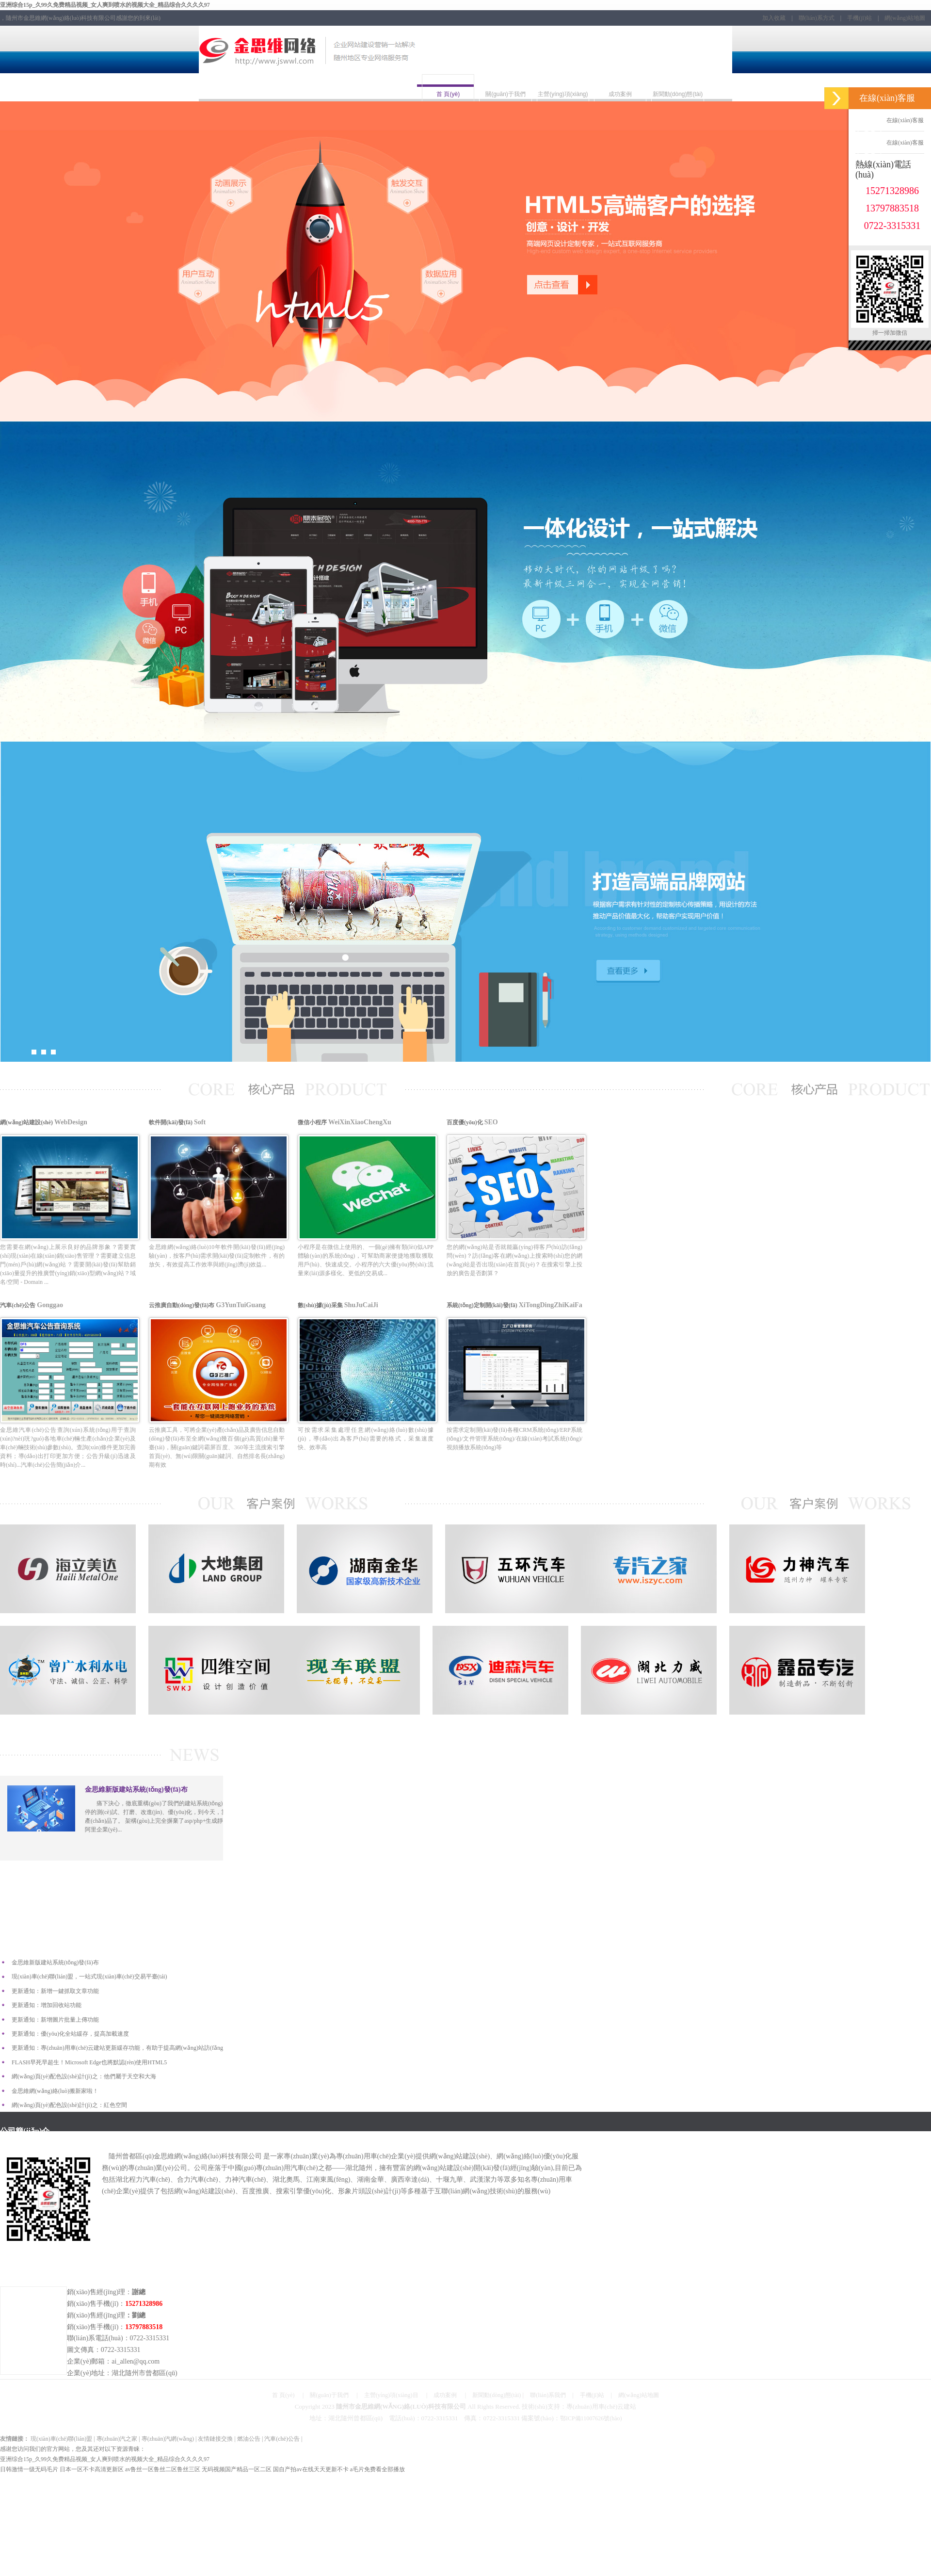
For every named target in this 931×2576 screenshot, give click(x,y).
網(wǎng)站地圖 (904, 18)
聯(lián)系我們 (548, 2395)
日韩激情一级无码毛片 (29, 2469)
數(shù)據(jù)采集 (365, 1362)
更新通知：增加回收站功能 (46, 2005)
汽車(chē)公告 (68, 1362)
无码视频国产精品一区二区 (237, 2469)
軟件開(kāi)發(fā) (217, 1179)
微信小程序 (365, 1179)
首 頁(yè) (283, 2395)
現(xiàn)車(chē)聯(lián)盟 (61, 2438)
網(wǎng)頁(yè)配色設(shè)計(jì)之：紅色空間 (69, 2105)
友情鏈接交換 (215, 2438)
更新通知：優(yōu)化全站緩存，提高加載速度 (70, 2033)
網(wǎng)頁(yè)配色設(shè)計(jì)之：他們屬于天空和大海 (84, 2076)
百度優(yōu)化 (514, 1179)
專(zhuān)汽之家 (117, 2438)
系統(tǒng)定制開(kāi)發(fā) (514, 1362)
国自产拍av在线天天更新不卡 (310, 2469)
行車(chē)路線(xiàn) (33, 2267)
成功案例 (445, 2395)
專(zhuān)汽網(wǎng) (168, 2438)
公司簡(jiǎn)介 (24, 2131)
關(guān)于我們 (329, 2395)
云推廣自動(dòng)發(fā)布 (217, 1362)
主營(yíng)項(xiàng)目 (391, 2395)
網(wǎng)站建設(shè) (68, 1179)
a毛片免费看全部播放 (377, 2469)
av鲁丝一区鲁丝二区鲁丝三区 (162, 2469)
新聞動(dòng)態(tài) (496, 2395)
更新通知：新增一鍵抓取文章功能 (55, 1991)
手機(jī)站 (859, 18)
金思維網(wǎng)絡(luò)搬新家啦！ (55, 2091)
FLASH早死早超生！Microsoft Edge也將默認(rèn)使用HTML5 (89, 2062)
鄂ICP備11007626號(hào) (591, 2418)
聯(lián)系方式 (817, 18)
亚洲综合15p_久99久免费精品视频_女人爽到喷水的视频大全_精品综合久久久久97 (105, 4)
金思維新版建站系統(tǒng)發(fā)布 (55, 1962)
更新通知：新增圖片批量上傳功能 (55, 2019)
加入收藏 (774, 18)
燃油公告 (248, 2438)
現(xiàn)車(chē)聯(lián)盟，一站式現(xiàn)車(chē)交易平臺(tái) (89, 1976)
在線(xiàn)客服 (889, 120)
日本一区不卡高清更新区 (92, 2469)
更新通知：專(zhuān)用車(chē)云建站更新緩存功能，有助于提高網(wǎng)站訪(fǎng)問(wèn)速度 (134, 2047)
